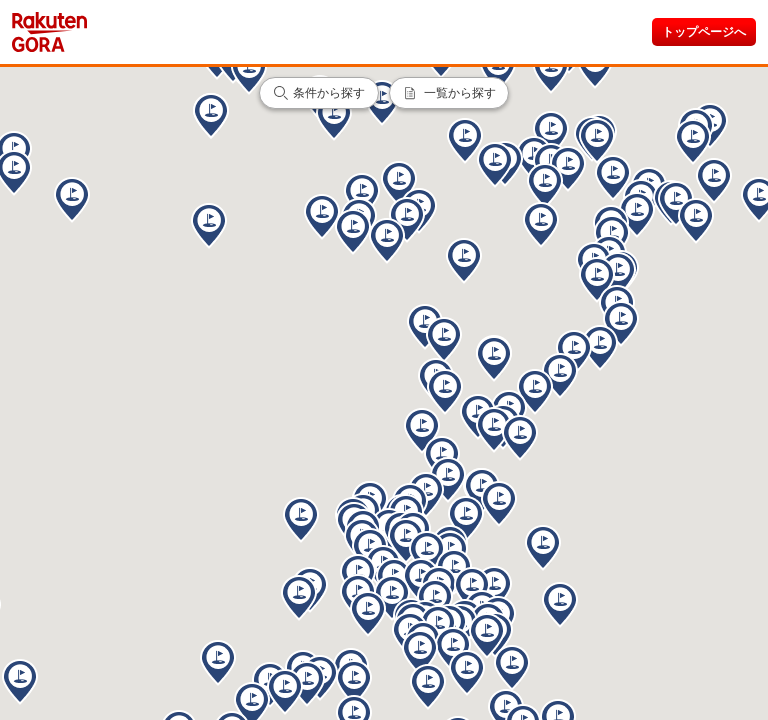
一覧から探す (460, 93)
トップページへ (704, 32)
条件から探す (329, 93)
